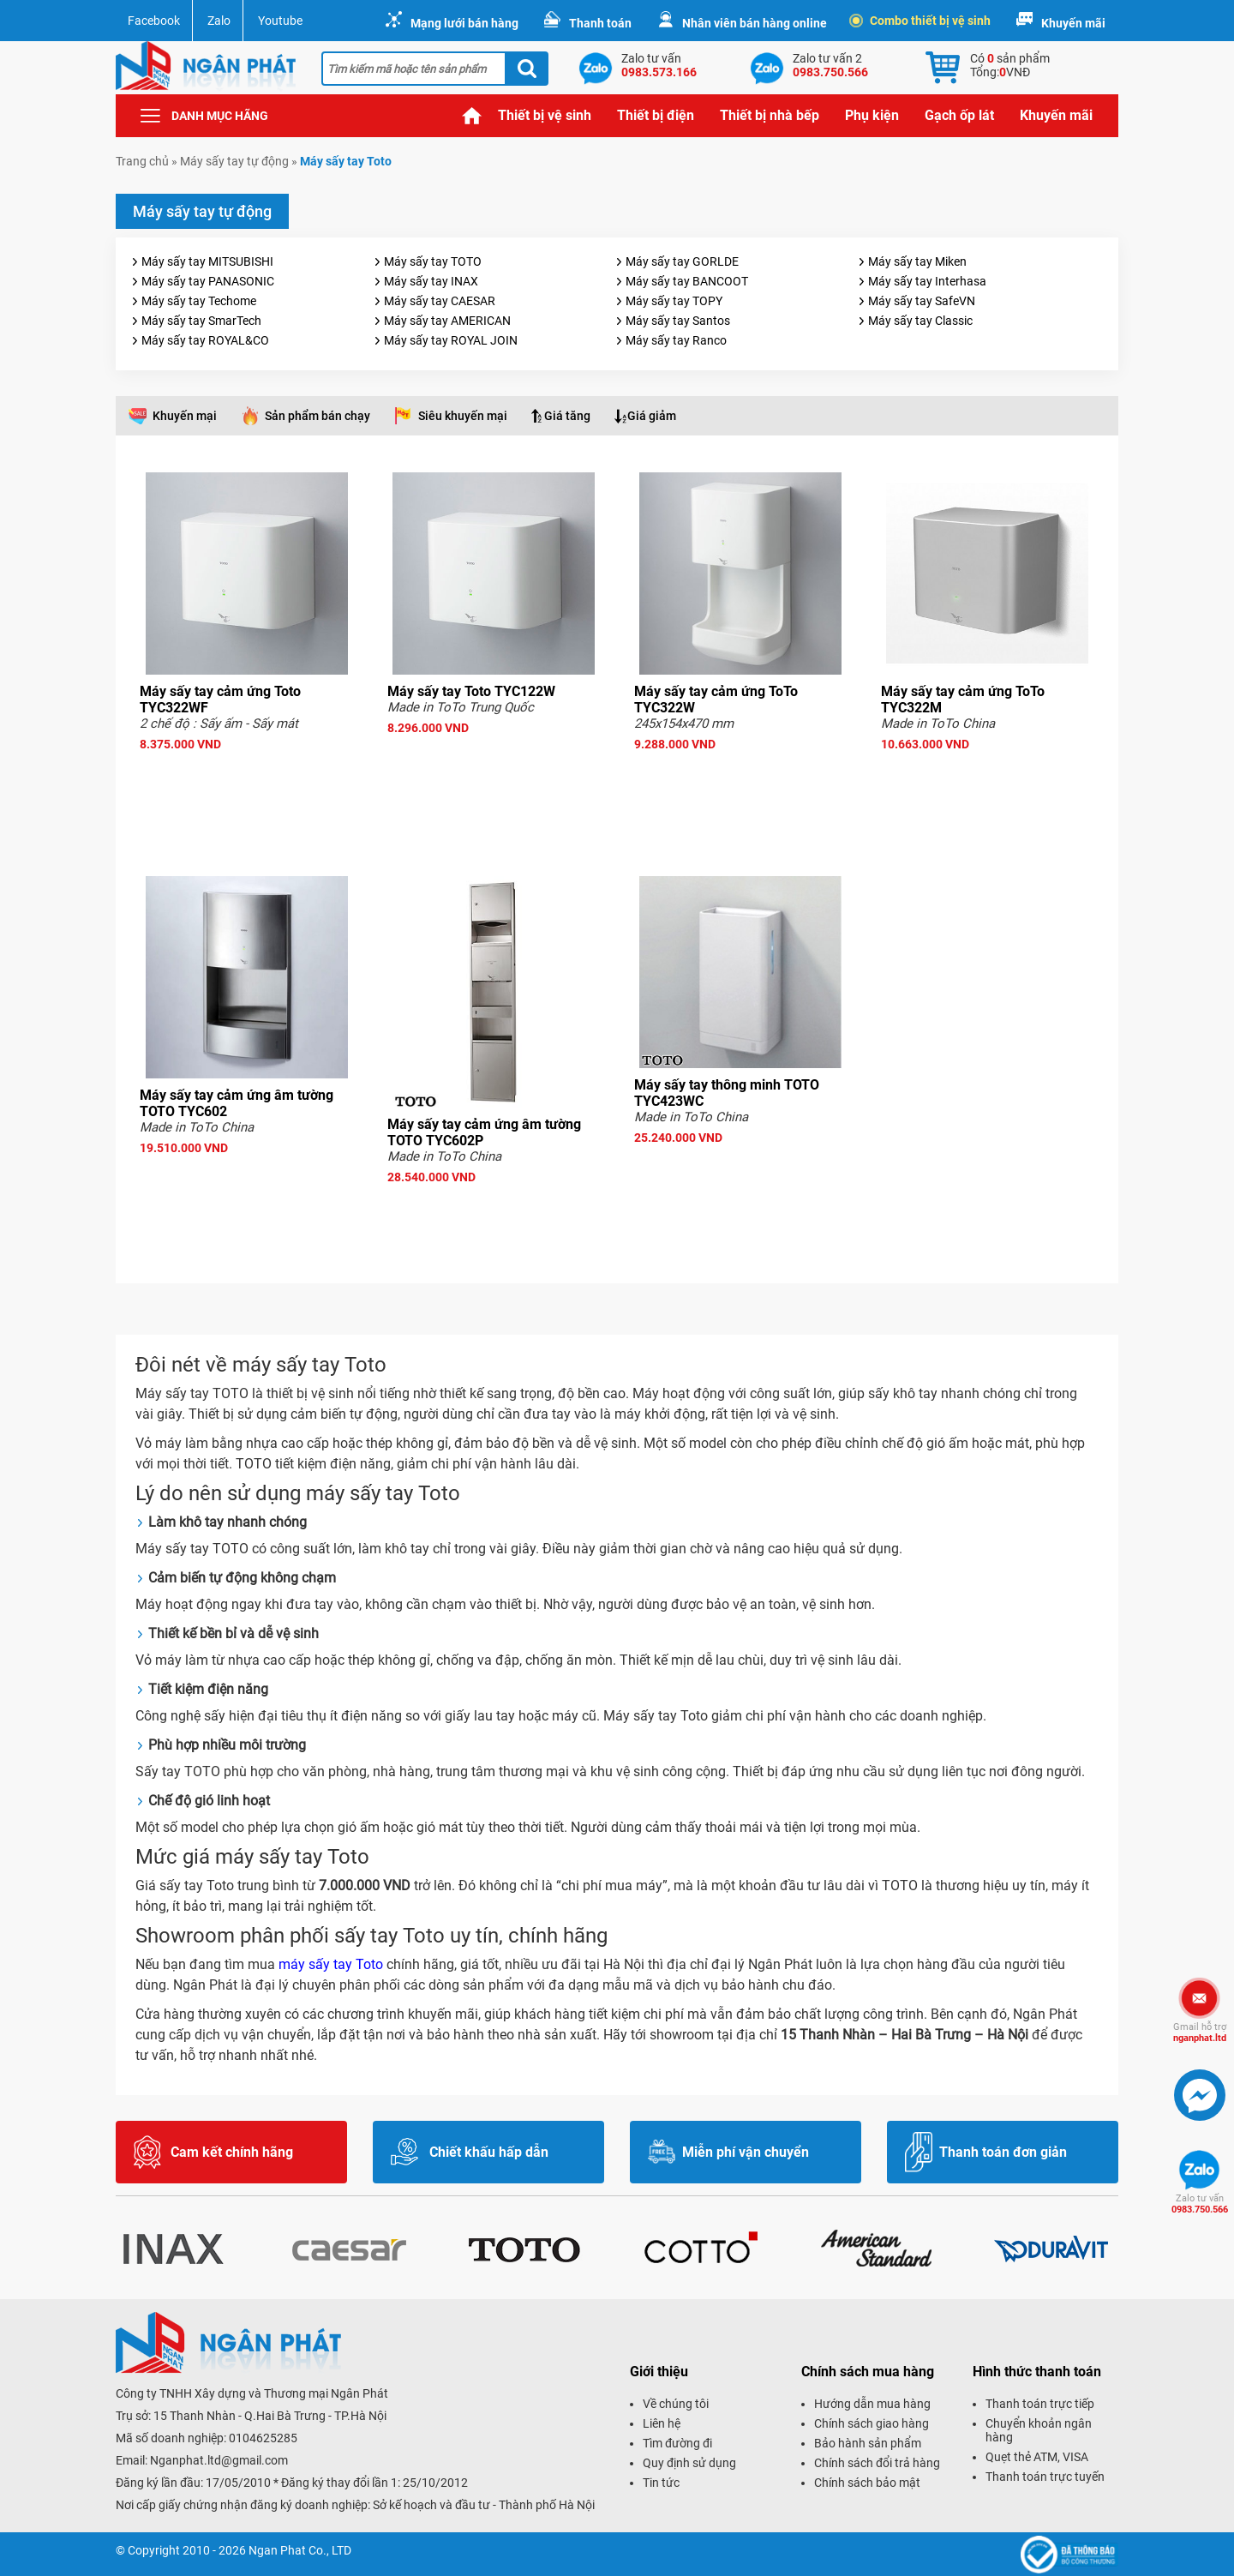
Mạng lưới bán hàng (464, 23)
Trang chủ (472, 115)
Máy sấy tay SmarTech (201, 320)
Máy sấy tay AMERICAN (447, 320)
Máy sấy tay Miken (917, 261)
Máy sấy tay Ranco (676, 340)
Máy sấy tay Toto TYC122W (471, 691)
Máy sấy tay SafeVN (921, 301)
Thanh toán (600, 23)
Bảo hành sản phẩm (867, 2443)
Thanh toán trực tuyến (1045, 2476)
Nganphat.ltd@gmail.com (219, 2460)
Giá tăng (567, 416)
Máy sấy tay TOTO (433, 261)
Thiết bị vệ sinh (544, 115)
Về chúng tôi (676, 2404)
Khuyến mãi (1073, 23)
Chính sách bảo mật (867, 2482)
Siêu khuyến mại (462, 416)
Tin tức (661, 2482)
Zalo (219, 20)
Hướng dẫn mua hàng (872, 2404)
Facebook (154, 20)
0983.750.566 (1199, 2204)
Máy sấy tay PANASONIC (207, 281)
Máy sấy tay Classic (920, 320)
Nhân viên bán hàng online (754, 23)
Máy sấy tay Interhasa (927, 281)
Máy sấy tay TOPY (674, 301)
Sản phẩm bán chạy (317, 416)
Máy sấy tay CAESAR (439, 301)
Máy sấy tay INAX (431, 281)
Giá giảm (651, 416)
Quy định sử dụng (689, 2463)
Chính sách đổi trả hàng (877, 2463)
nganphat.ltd (1199, 2032)
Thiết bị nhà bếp (769, 115)
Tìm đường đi (677, 2443)
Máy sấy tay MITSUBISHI (207, 261)
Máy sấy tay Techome (198, 301)
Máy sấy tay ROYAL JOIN (451, 340)
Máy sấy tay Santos (678, 320)
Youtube (280, 20)
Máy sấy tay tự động (234, 161)
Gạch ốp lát (959, 115)
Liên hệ (661, 2423)
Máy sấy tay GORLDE (682, 261)
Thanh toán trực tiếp (1039, 2404)
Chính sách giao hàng (871, 2423)
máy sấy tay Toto (331, 1964)
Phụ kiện (872, 115)
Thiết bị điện (655, 115)
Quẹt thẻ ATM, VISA (1036, 2457)
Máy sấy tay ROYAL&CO (205, 340)
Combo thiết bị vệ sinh (922, 20)
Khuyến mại (185, 416)
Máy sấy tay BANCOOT (687, 281)
